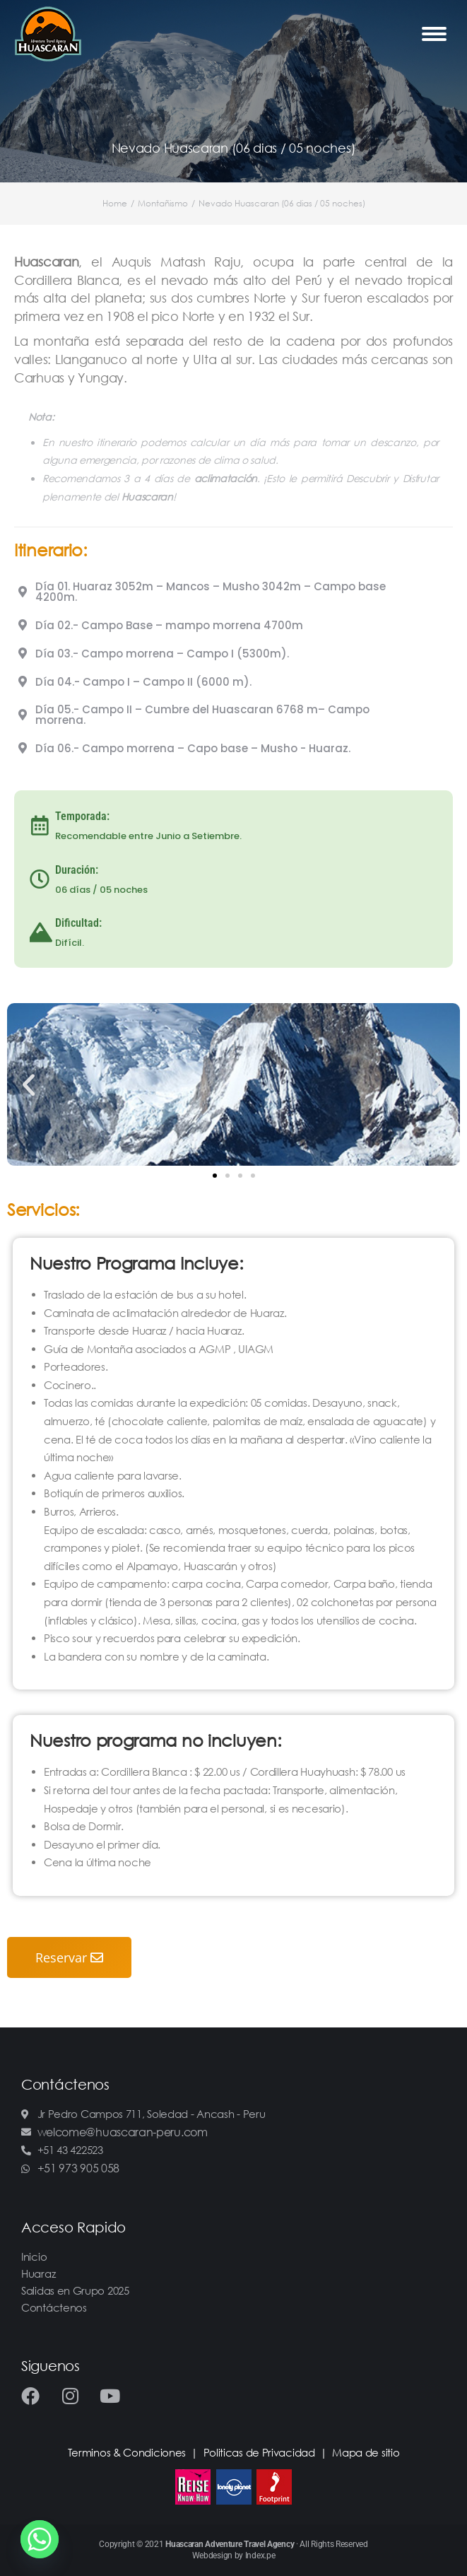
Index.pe (260, 2555)
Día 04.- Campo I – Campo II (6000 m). (143, 682)
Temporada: (82, 816)
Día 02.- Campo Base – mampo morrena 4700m (169, 625)
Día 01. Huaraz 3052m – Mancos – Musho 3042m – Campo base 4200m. (210, 591)
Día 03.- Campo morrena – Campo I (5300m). (162, 653)
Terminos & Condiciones (127, 2452)
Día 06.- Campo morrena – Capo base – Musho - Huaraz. (192, 748)
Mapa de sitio (365, 2452)
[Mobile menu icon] (434, 33)
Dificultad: (78, 923)
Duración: (76, 870)
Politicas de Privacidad (259, 2452)
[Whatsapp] (39, 2539)
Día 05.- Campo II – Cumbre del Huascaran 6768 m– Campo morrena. (202, 714)
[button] (215, 1175)
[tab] (233, 592)
